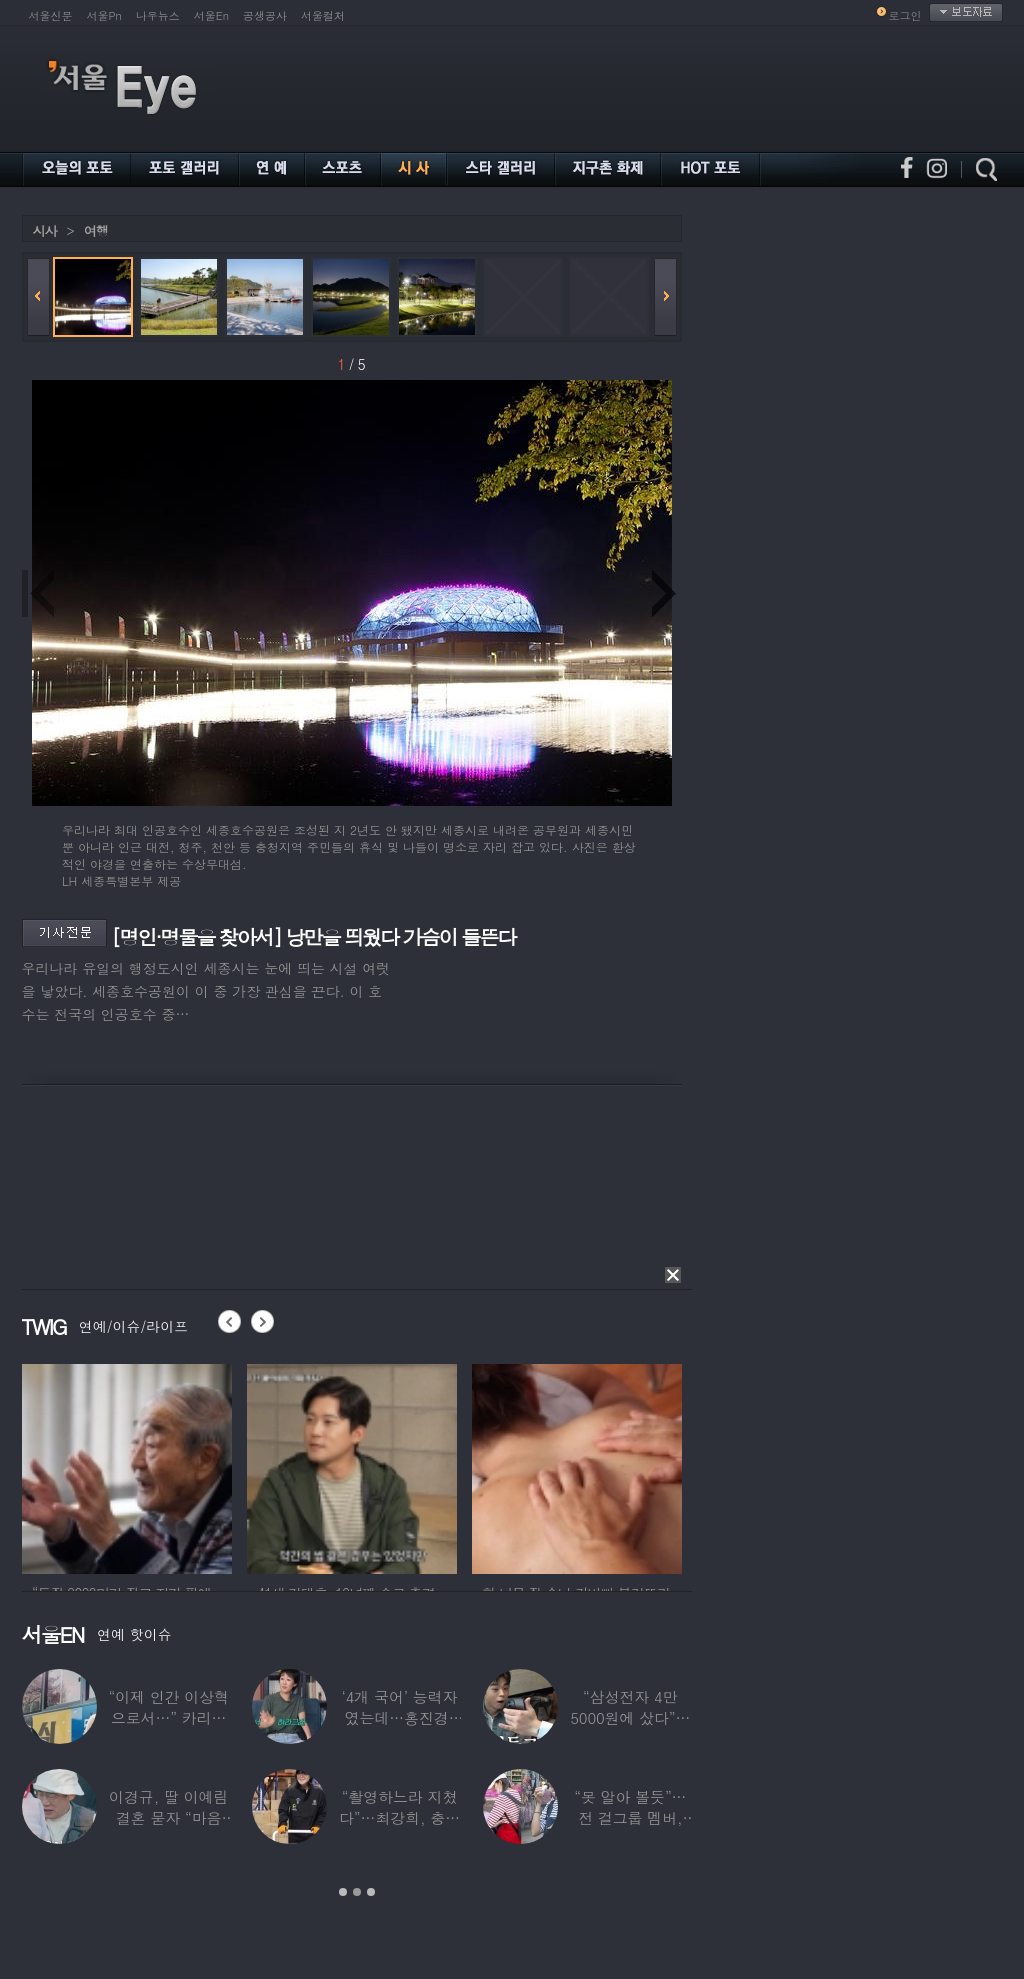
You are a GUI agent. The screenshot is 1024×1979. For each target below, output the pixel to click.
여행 (96, 230)
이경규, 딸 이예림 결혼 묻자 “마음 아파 (168, 1817)
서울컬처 (323, 15)
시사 (45, 230)
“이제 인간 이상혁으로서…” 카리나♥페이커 (168, 1717)
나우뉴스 (158, 15)
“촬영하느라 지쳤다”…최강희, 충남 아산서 (398, 1817)
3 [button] (371, 1892)
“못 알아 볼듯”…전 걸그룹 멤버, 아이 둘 (630, 1817)
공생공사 (265, 15)
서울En (211, 15)
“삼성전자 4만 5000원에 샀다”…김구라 (630, 1717)
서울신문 (51, 15)
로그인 (905, 15)
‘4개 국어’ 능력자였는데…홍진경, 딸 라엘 (399, 1717)
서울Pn (104, 15)
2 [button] (357, 1892)
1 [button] (343, 1892)
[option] (127, 1466)
